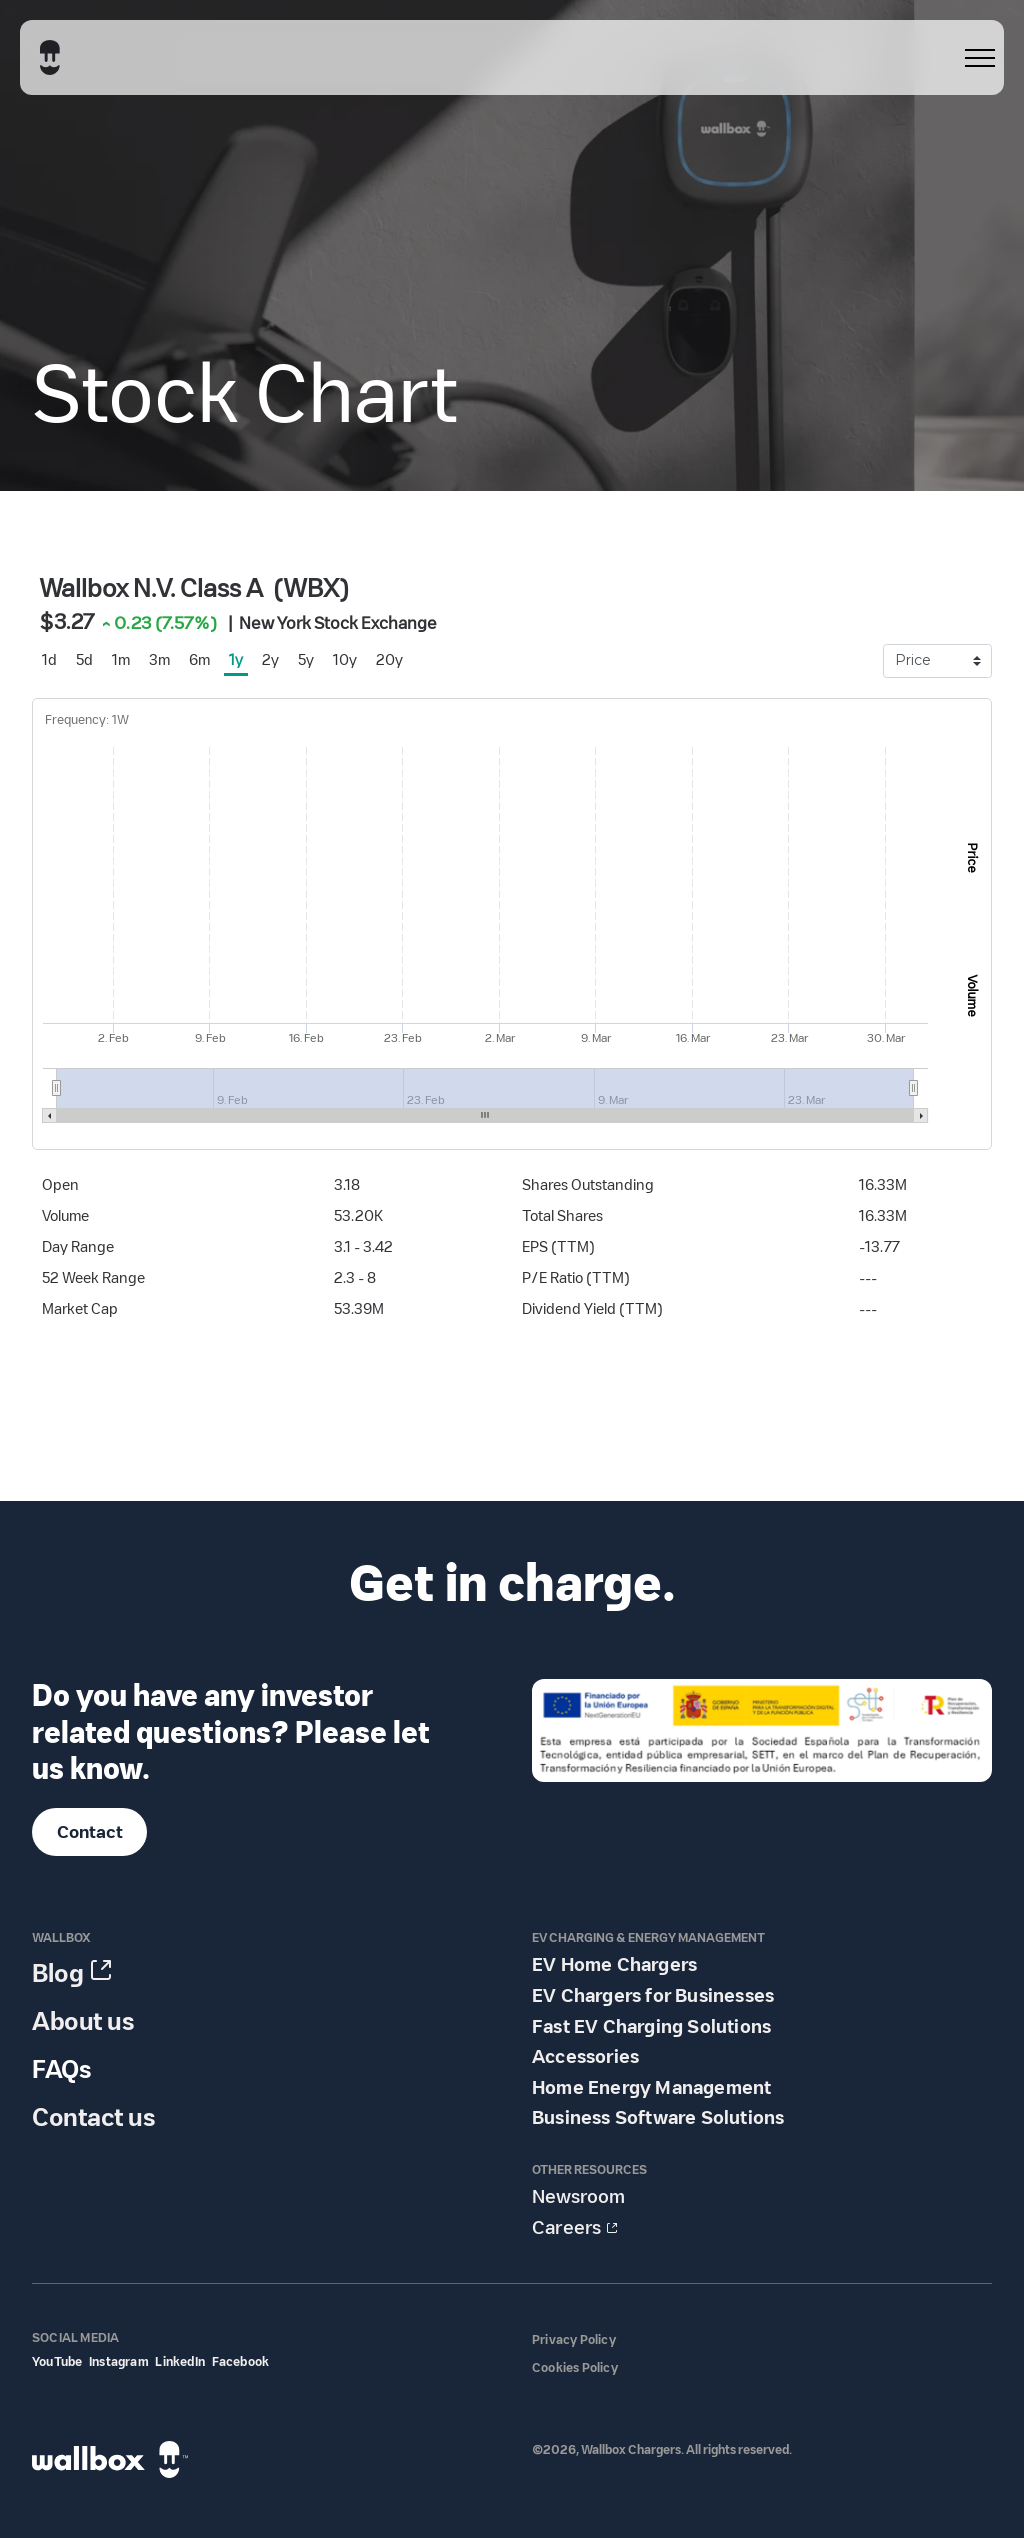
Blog (58, 1973)
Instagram (119, 2361)
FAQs (61, 2069)
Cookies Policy (575, 2367)
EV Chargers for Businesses (653, 1996)
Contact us (93, 2117)
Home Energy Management (651, 2088)
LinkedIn (180, 2361)
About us (83, 2021)
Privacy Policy (574, 2339)
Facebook (241, 2361)
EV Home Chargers (614, 1965)
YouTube (57, 2361)
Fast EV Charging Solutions (651, 2027)
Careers (566, 2228)
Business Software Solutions (658, 2118)
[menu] (980, 58)
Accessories (585, 2057)
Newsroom (578, 2197)
